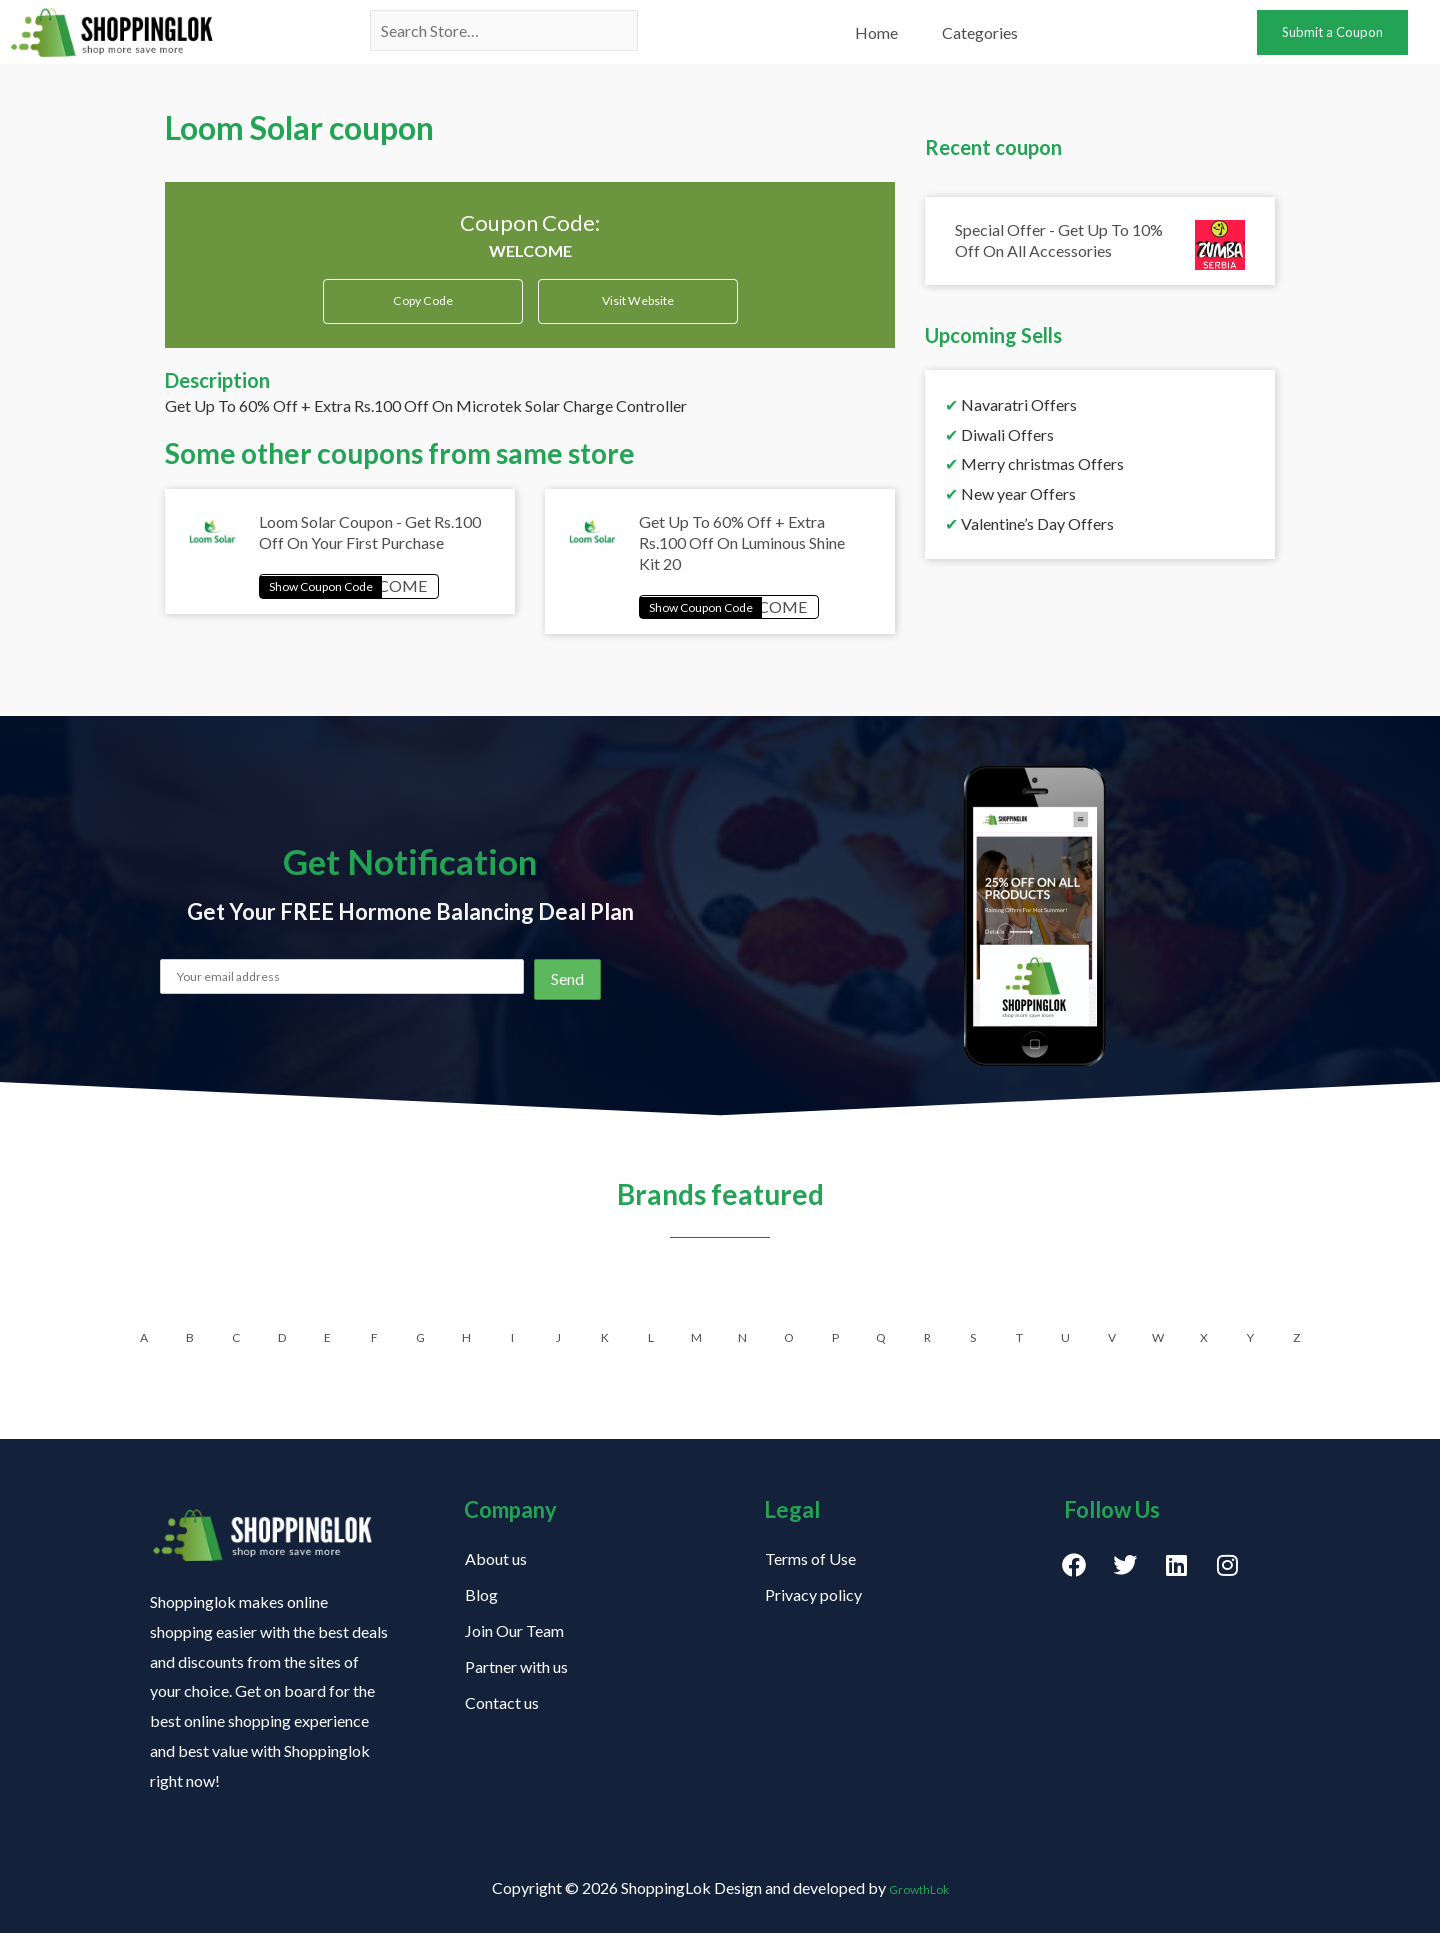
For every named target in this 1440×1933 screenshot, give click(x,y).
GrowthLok (918, 1887)
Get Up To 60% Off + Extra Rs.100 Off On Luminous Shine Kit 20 (742, 554)
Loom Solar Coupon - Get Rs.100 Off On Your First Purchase (370, 544)
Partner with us (516, 1666)
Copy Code (422, 303)
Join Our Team (514, 1630)
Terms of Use (810, 1558)
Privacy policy (813, 1594)
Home (876, 32)
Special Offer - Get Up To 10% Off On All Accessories (1059, 240)
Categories (980, 32)
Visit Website (638, 310)
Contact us (502, 1702)
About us (496, 1558)
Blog (481, 1594)
